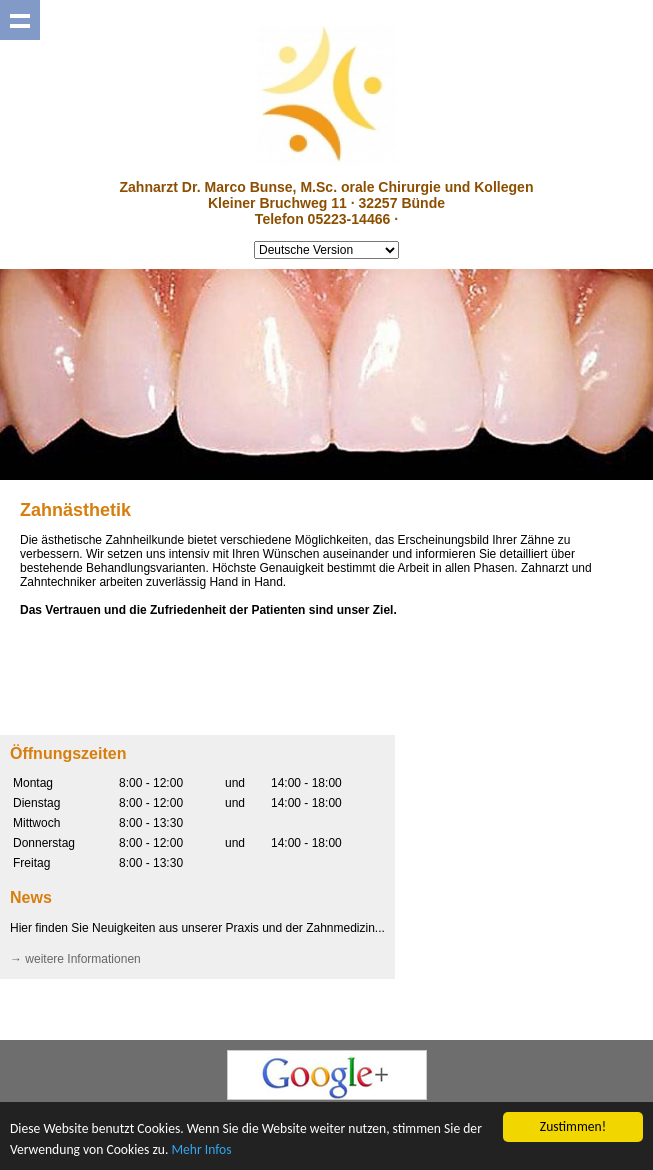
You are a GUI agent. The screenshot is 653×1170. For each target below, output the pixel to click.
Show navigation (20, 20)
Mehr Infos (201, 1149)
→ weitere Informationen (75, 959)
